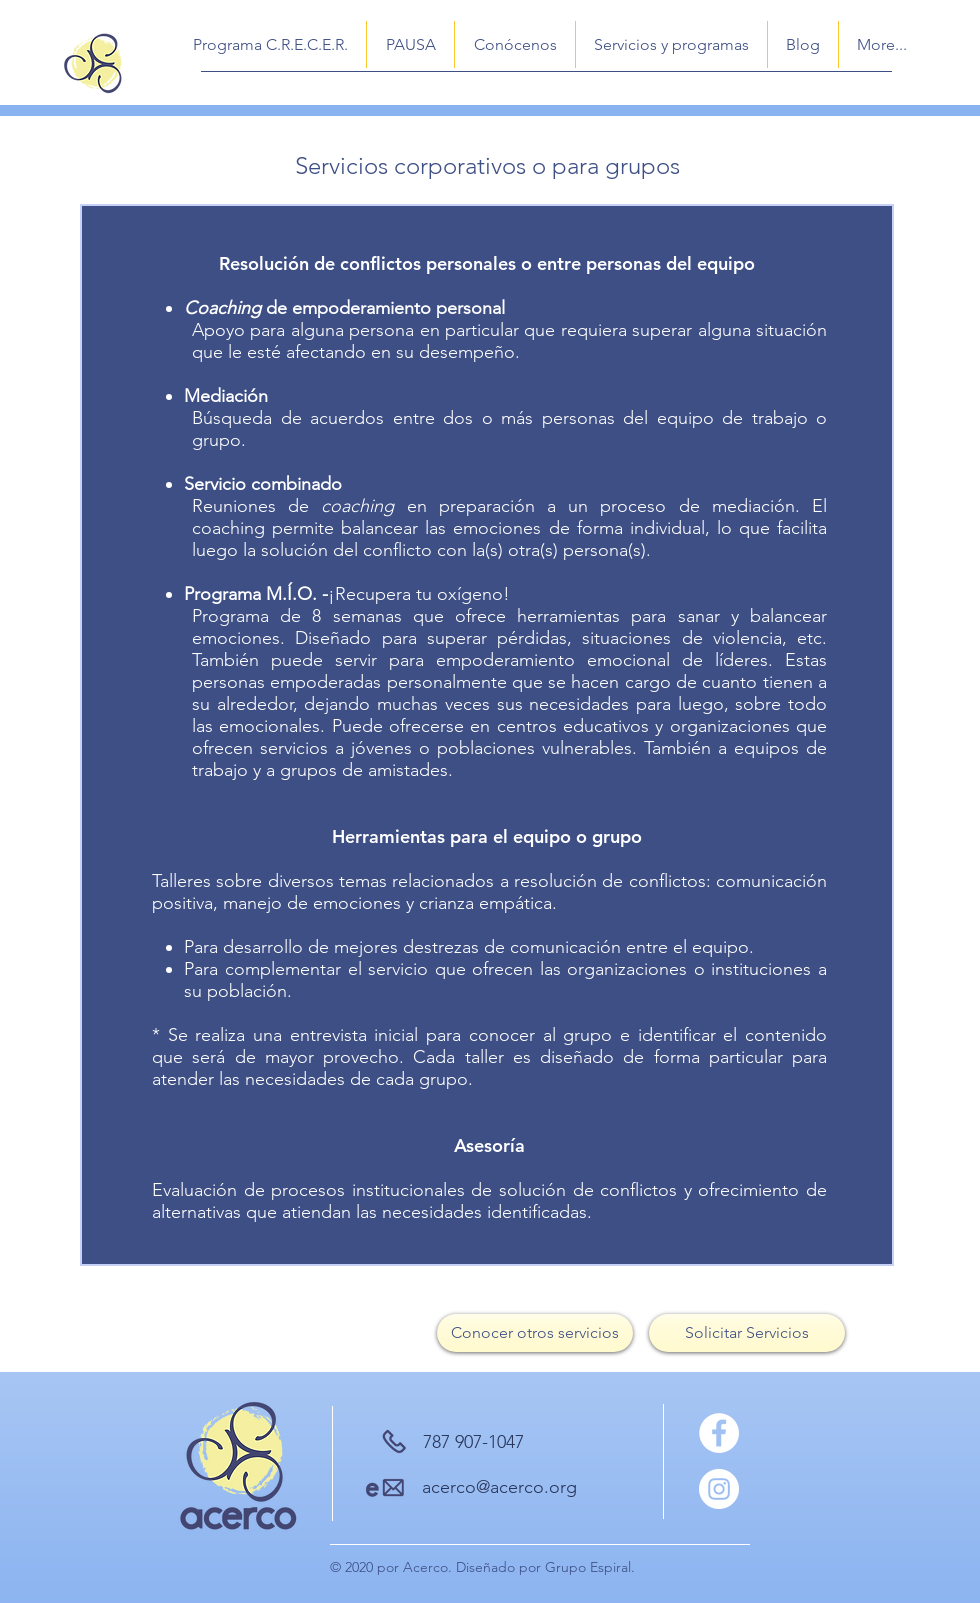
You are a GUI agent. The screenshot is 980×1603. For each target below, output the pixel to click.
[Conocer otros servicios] (535, 1333)
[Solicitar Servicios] (747, 1333)
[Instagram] (719, 1489)
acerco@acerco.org (499, 1487)
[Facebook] (719, 1433)
